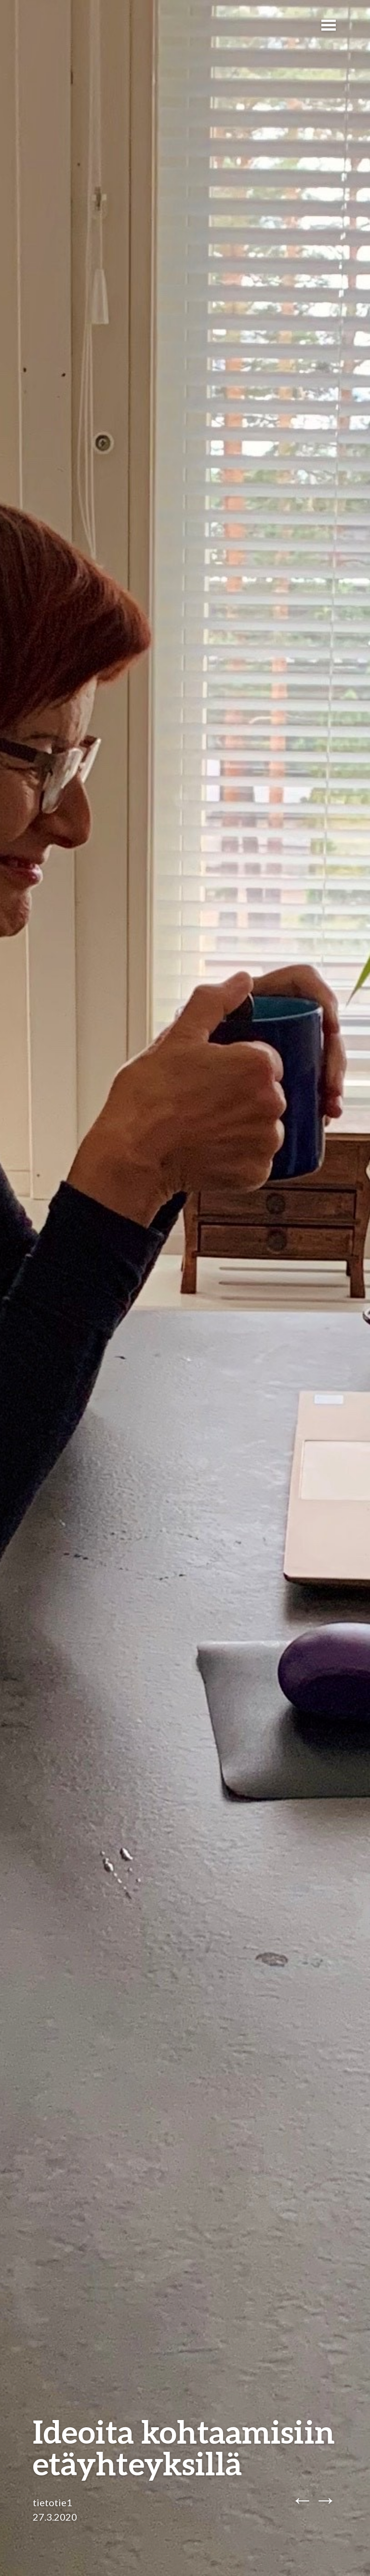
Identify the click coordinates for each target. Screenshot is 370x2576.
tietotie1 (52, 2502)
